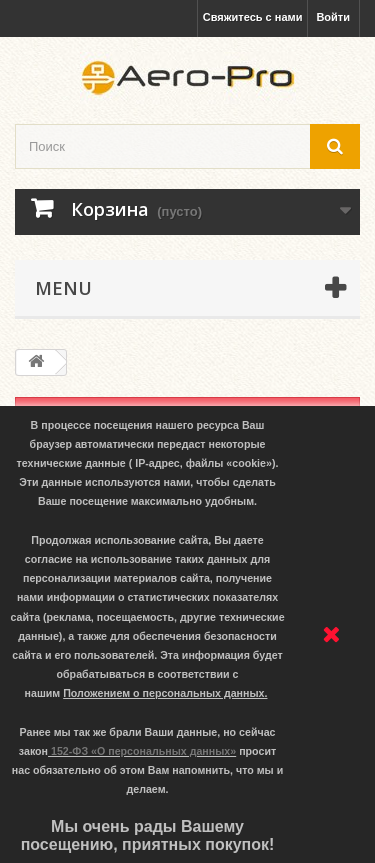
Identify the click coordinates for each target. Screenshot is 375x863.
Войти (333, 17)
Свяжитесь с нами (253, 17)
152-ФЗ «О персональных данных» (143, 751)
